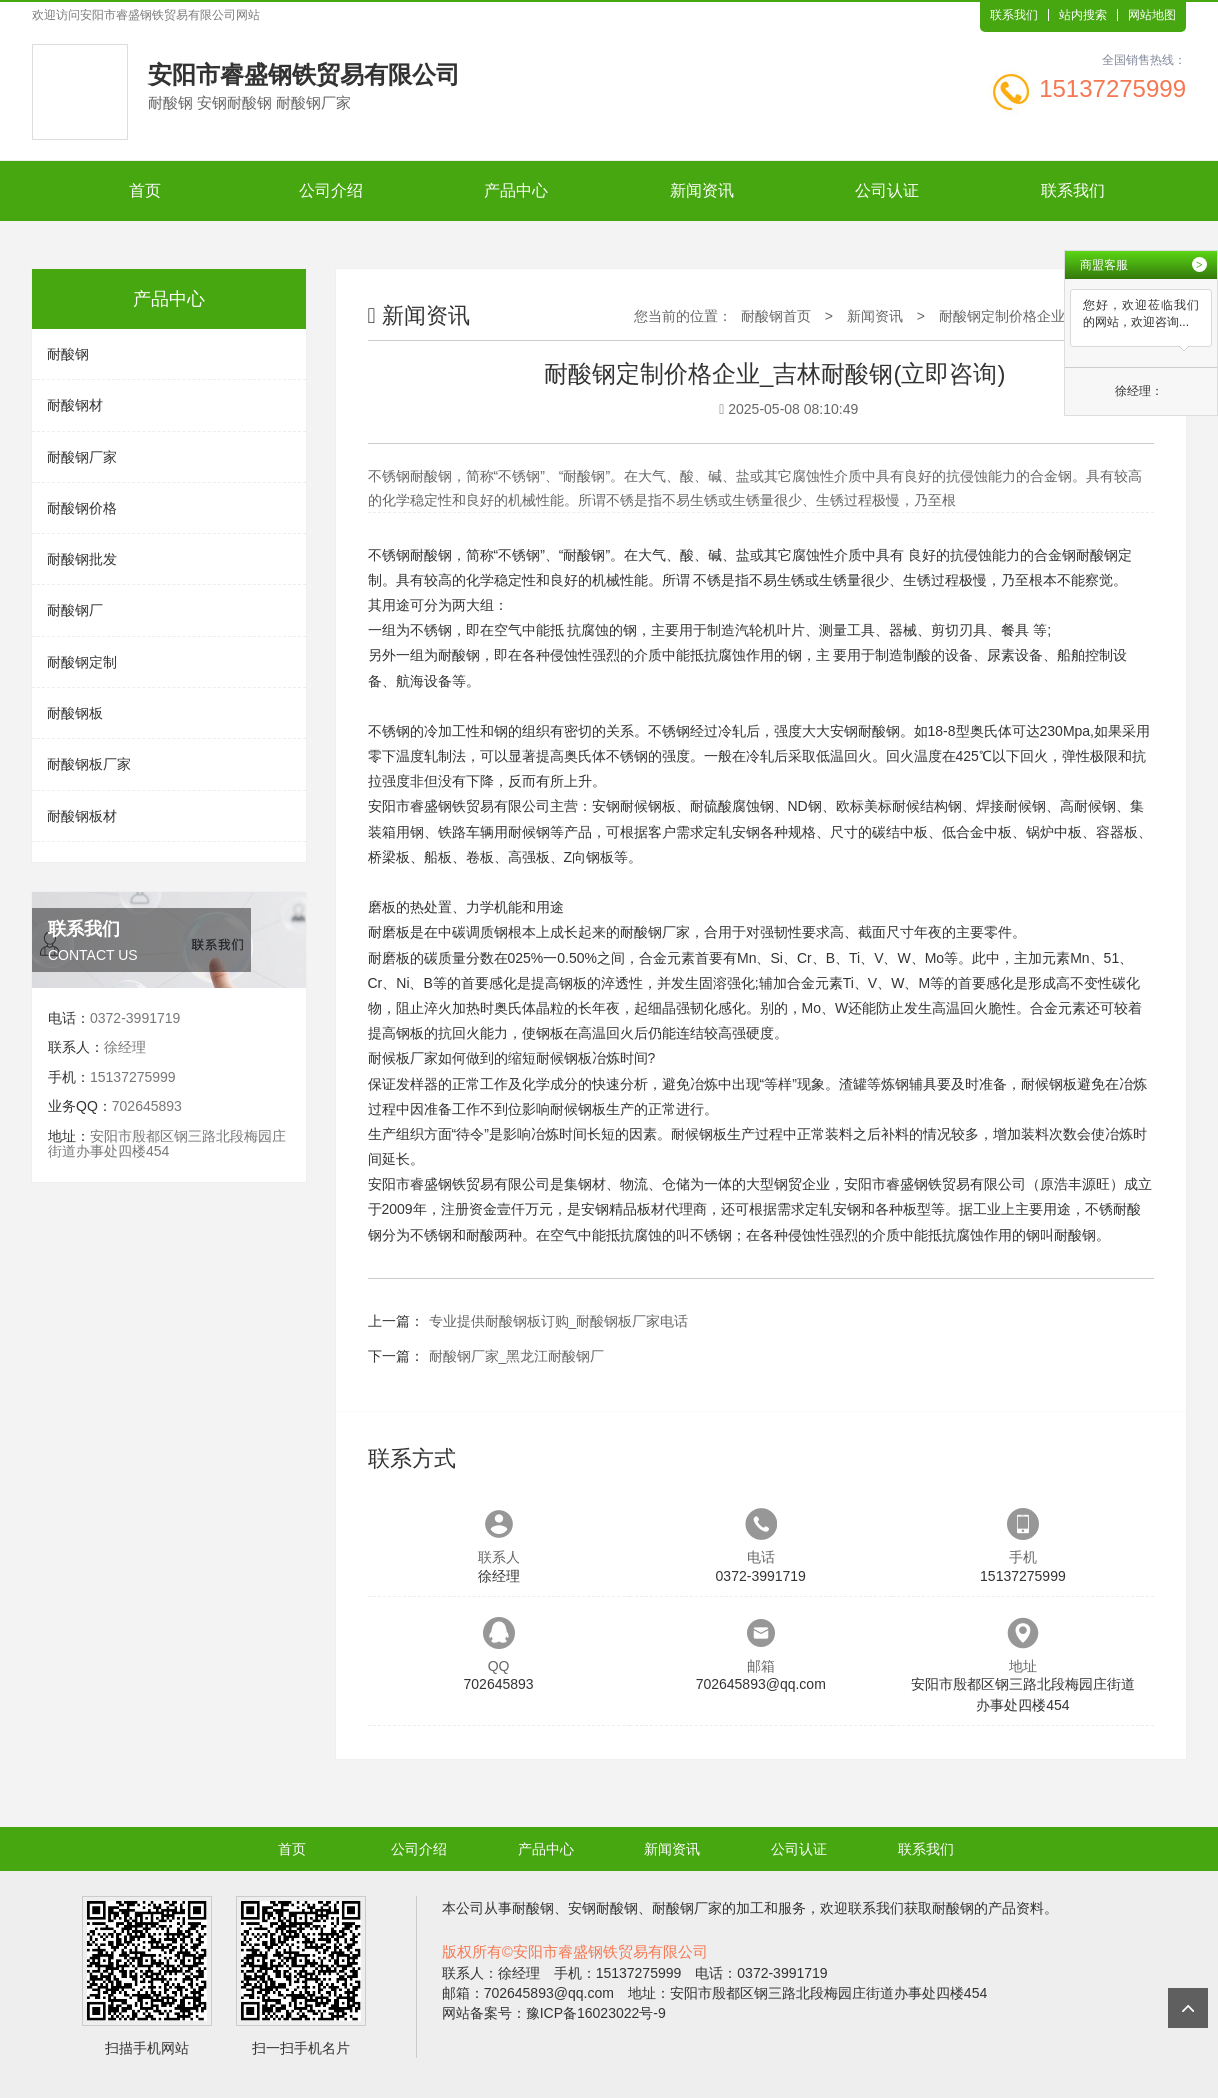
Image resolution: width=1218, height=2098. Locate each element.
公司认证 (887, 190)
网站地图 (1152, 15)
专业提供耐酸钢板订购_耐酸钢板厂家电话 (559, 1321)
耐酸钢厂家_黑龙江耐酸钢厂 (517, 1356)
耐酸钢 (68, 354)
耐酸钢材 (75, 405)
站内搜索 (1083, 15)
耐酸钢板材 (82, 816)
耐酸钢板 (75, 713)
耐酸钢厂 (75, 610)
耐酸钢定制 (82, 662)
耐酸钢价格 (82, 508)
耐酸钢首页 (776, 316)
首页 (145, 190)
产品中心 (516, 190)
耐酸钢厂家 (82, 457)
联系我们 (1014, 15)
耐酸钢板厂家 (89, 764)
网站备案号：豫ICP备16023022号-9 (554, 2013)
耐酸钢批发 (82, 559)
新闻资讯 (702, 190)
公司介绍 (331, 190)
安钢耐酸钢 (865, 731)
